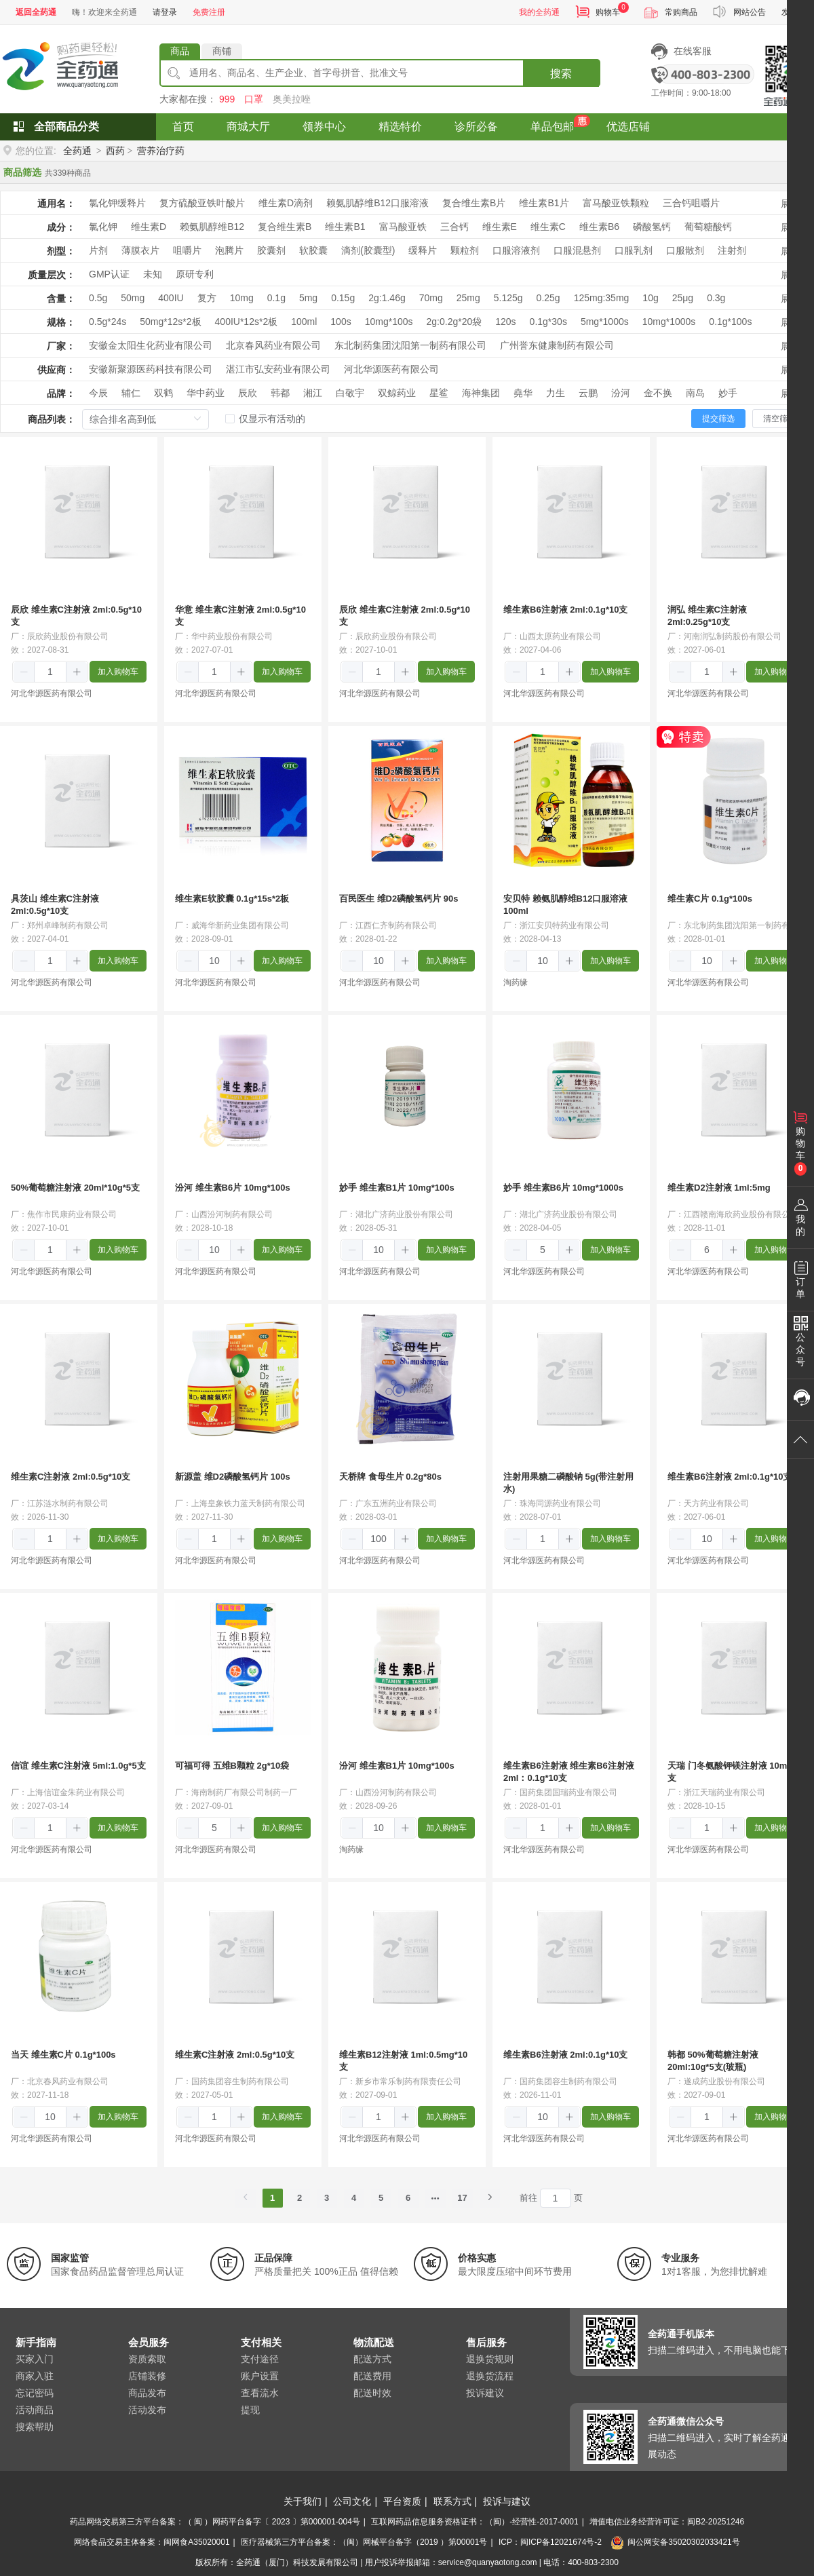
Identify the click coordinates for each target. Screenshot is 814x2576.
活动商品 (35, 2409)
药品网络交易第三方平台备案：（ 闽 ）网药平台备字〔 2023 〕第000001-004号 (215, 2521)
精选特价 (400, 126)
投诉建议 (485, 2392)
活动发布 (147, 2409)
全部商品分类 (66, 126)
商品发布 (147, 2392)
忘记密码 (35, 2392)
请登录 (165, 12)
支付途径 (260, 2358)
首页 (183, 126)
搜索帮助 (35, 2426)
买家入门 (35, 2358)
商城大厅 (248, 126)
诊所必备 (476, 126)
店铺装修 (147, 2375)
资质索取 (147, 2358)
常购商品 (681, 12)
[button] (24, 672)
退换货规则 (489, 2358)
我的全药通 (539, 12)
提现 (250, 2409)
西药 (115, 150)
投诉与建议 (506, 2501)
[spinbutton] (50, 671)
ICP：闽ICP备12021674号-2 (550, 2542)
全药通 (77, 150)
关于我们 (303, 2501)
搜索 (561, 73)
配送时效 (372, 2392)
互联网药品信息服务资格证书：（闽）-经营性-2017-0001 (474, 2521)
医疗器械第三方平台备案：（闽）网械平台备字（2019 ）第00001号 (364, 2542)
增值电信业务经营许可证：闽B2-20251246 (666, 2521)
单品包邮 (552, 126)
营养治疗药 (161, 150)
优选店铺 (628, 126)
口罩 (253, 99)
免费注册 (209, 12)
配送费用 (372, 2375)
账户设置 (260, 2375)
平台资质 (402, 2501)
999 (227, 99)
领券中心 (324, 126)
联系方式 (452, 2501)
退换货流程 (489, 2375)
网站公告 (749, 12)
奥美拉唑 (292, 99)
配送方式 (372, 2358)
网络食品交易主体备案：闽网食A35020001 (151, 2542)
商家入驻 (35, 2375)
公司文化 (352, 2501)
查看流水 (260, 2392)
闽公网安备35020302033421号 (674, 2542)
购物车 (608, 12)
